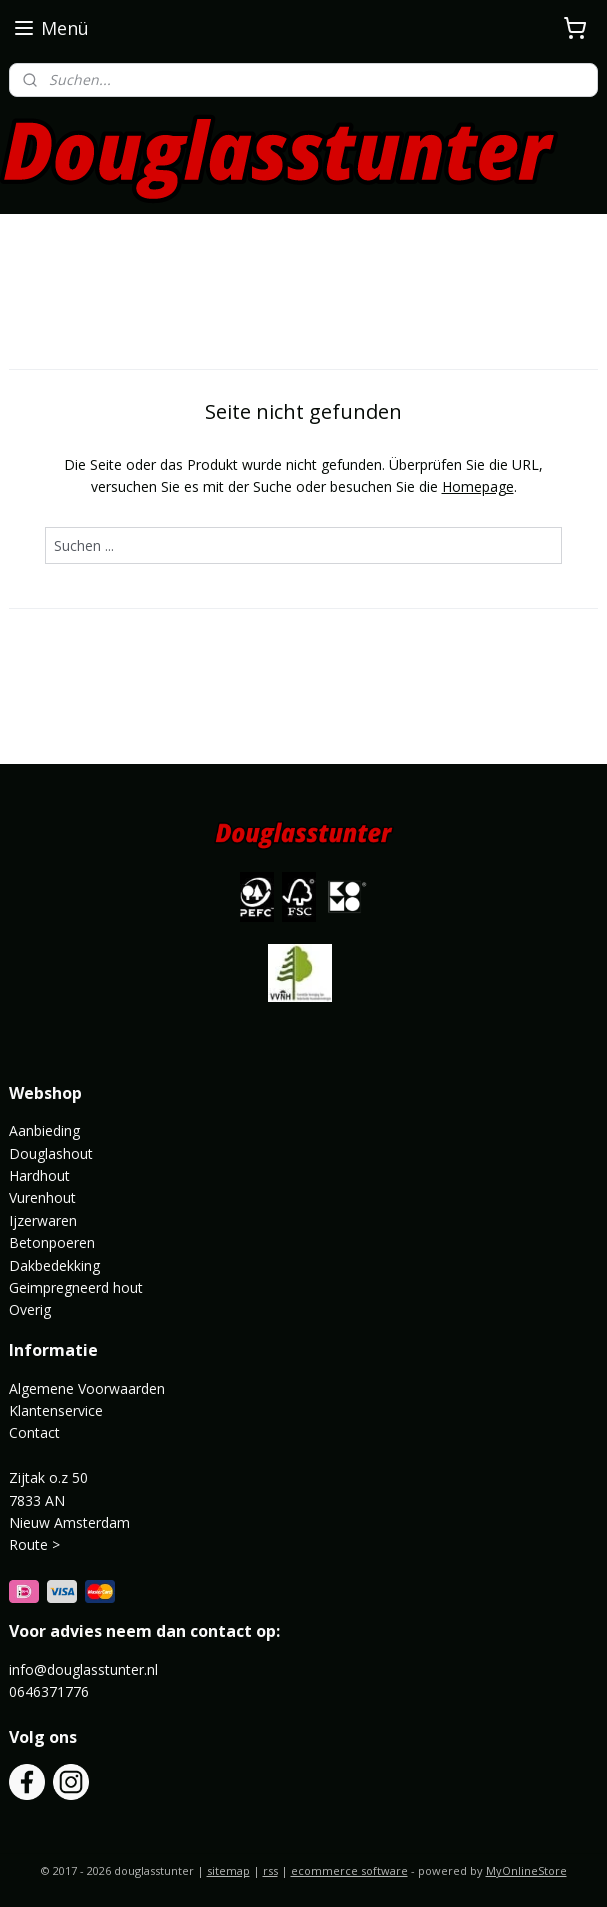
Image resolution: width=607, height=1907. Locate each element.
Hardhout (39, 1175)
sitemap (228, 1870)
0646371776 (49, 1691)
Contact (34, 1432)
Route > (36, 1544)
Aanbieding (44, 1130)
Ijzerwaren (43, 1220)
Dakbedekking (54, 1265)
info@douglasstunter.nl (83, 1669)
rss (270, 1870)
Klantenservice (56, 1410)
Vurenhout (42, 1197)
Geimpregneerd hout (76, 1287)
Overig (30, 1309)
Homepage (478, 486)
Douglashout (51, 1153)
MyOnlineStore (526, 1870)
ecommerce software (349, 1870)
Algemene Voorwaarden (87, 1388)
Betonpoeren (52, 1242)
